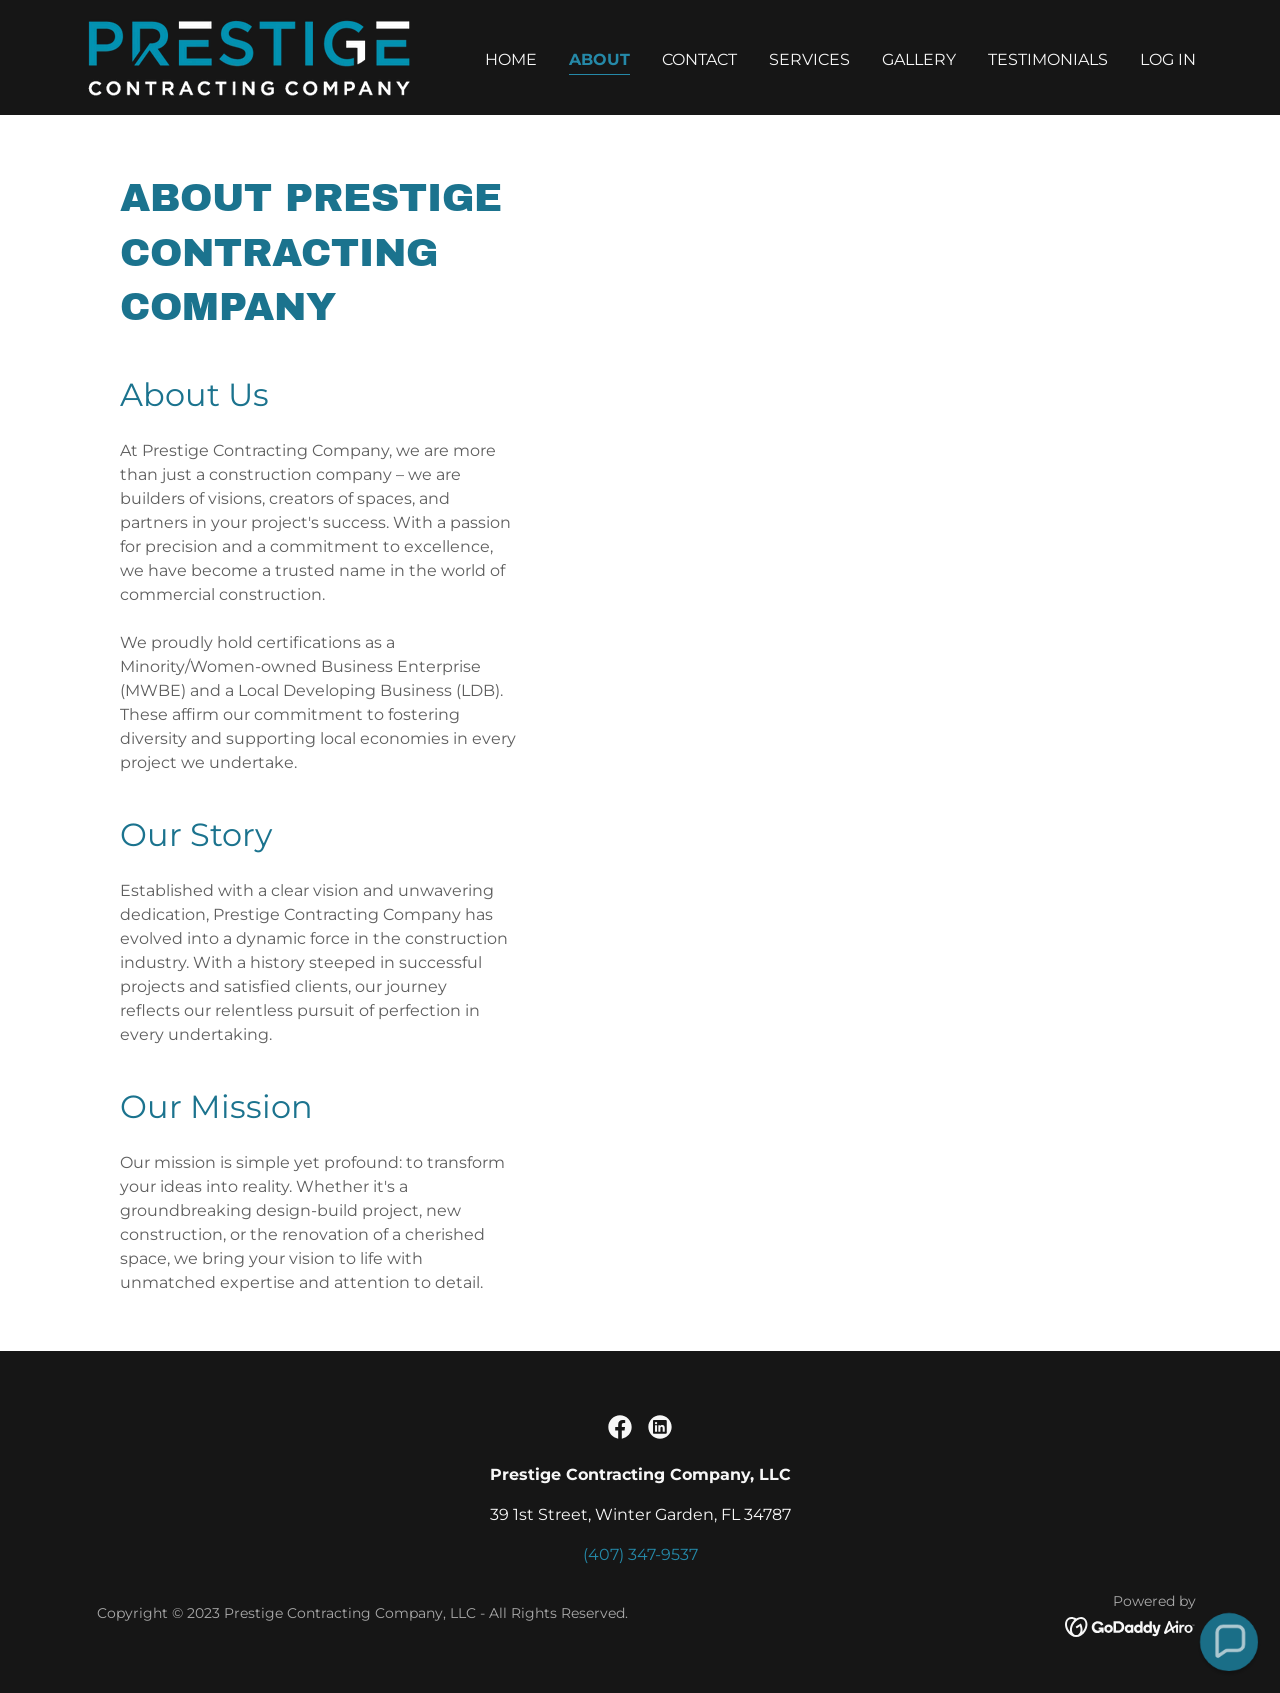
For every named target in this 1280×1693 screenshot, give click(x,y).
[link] (247, 56)
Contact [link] (699, 59)
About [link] (599, 59)
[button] (1229, 1642)
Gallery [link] (919, 59)
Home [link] (511, 59)
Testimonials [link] (1048, 59)
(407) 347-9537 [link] (640, 1554)
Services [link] (809, 59)
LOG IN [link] (1168, 59)
